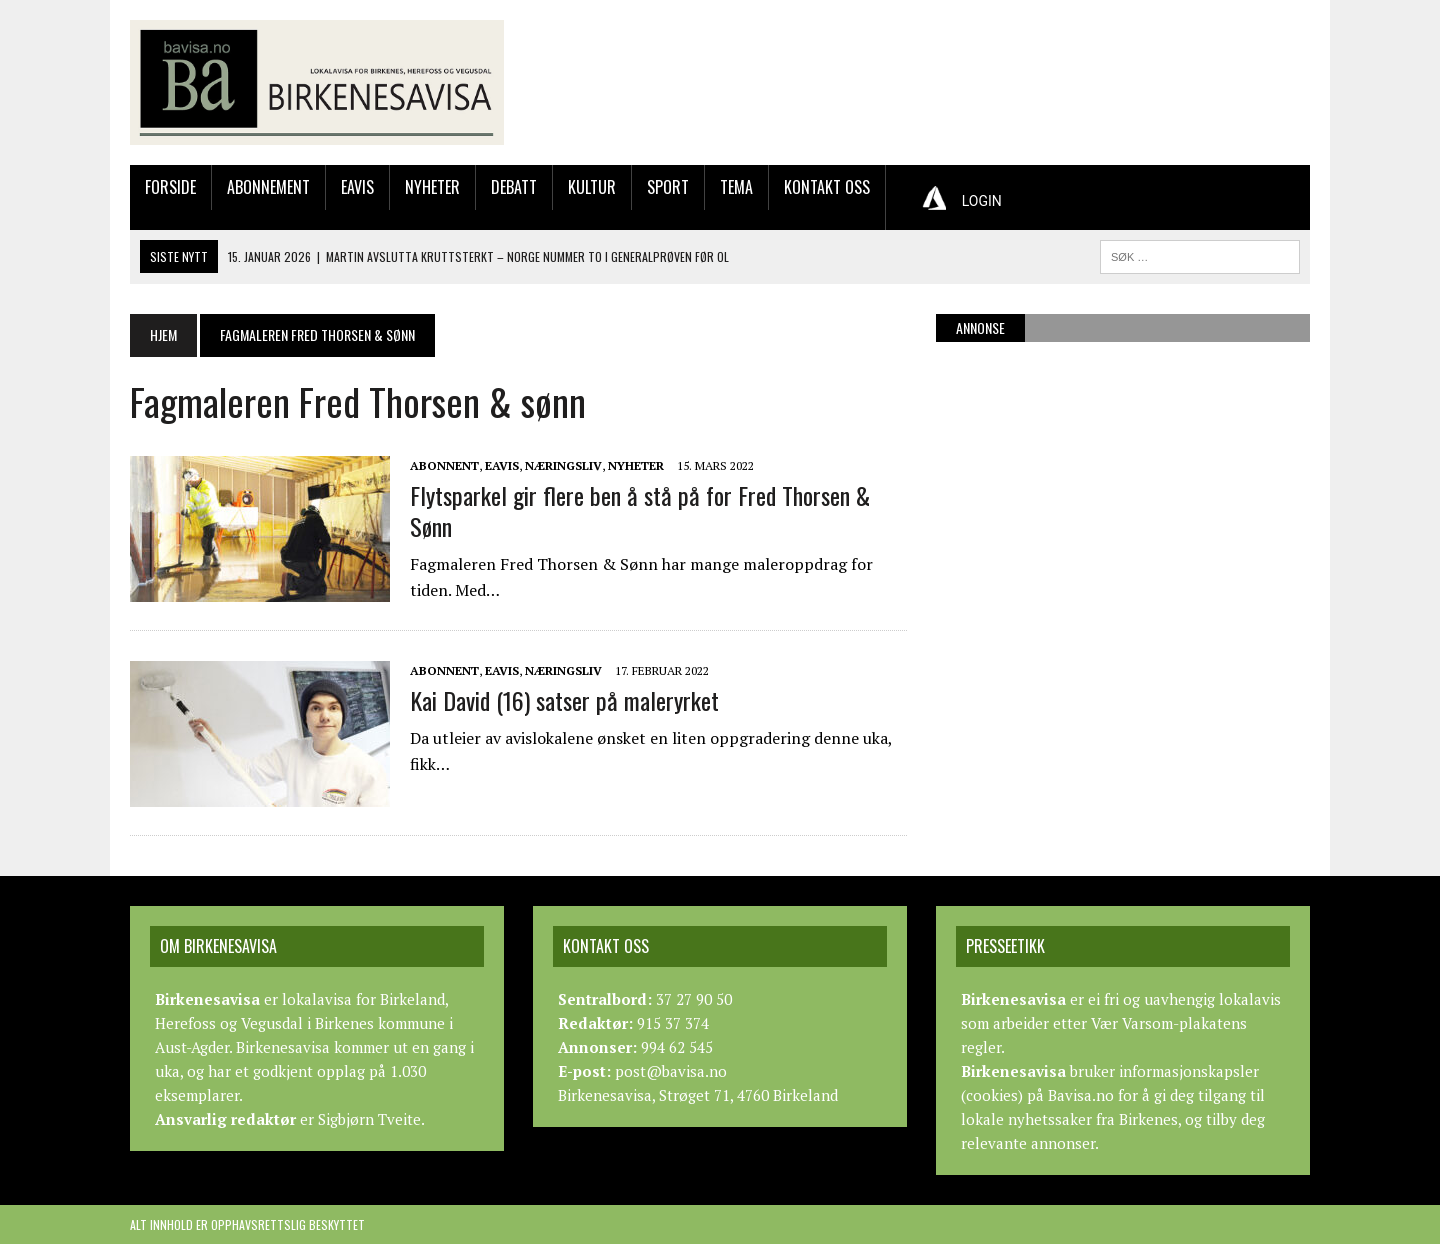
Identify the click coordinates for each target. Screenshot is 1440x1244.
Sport (668, 187)
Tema (736, 187)
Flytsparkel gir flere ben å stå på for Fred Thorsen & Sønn (640, 510)
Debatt (514, 187)
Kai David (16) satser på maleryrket (564, 700)
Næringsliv (563, 465)
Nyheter (432, 187)
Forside (170, 187)
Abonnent (444, 465)
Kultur (592, 187)
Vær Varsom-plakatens (1169, 1023)
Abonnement (268, 187)
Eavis (357, 187)
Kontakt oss (827, 187)
